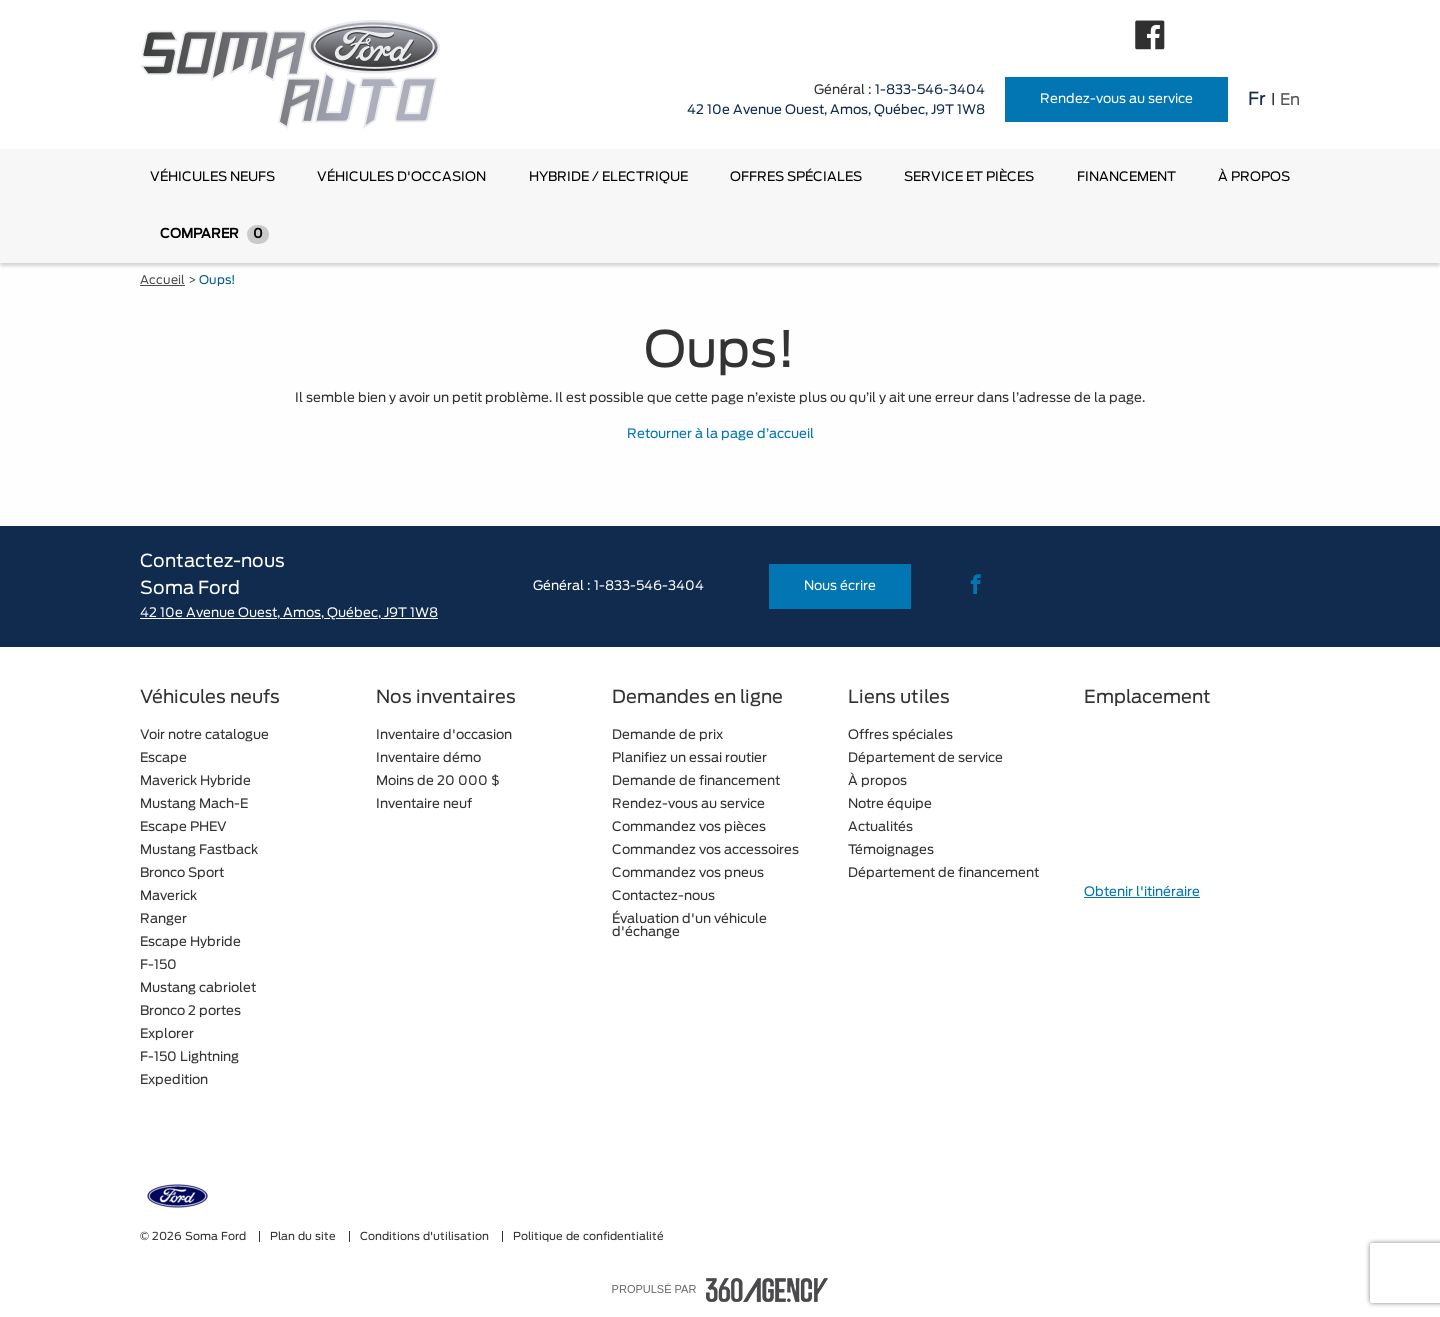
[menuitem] (212, 177)
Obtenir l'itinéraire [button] (1142, 892)
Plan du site (304, 1236)
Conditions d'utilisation (426, 1236)
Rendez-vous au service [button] (1116, 99)
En (1290, 100)
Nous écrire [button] (840, 586)
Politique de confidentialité (588, 1236)
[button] (212, 177)
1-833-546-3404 (930, 90)
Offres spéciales (796, 177)
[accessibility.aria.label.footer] (767, 1290)
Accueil (162, 280)
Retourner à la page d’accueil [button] (720, 434)
